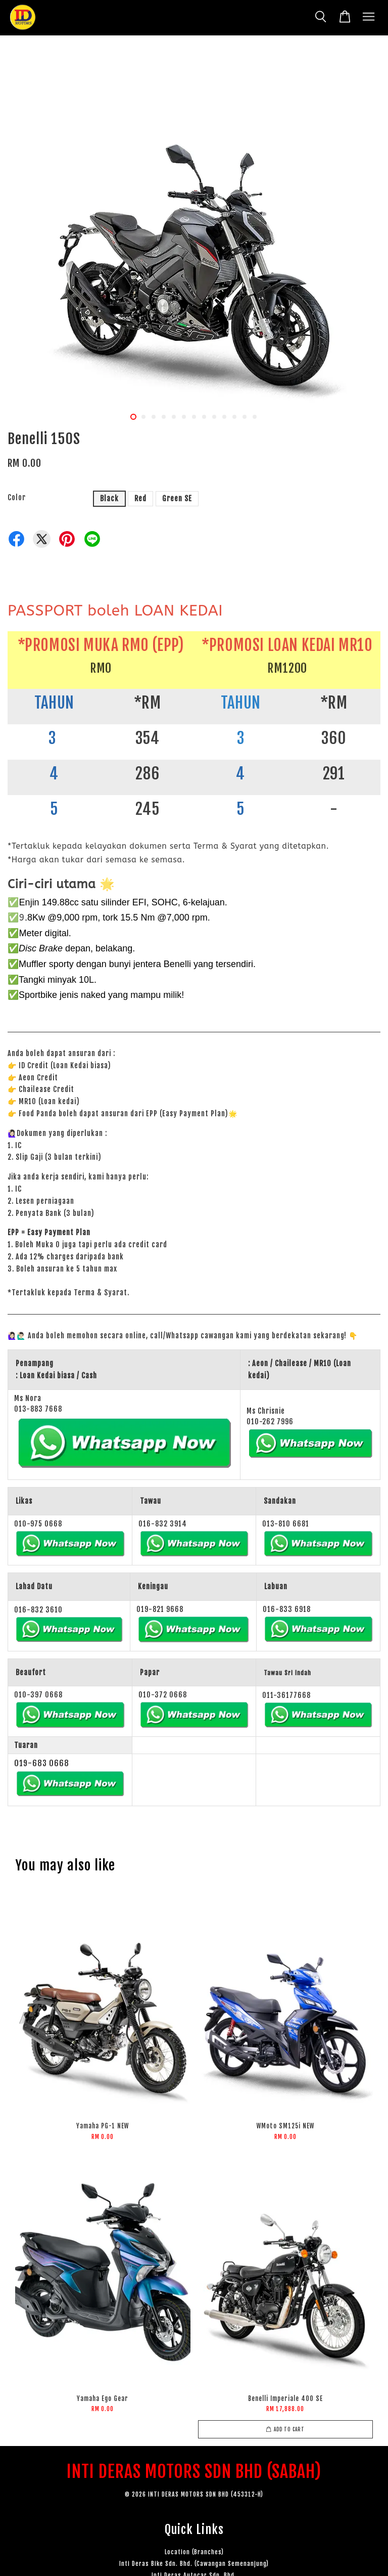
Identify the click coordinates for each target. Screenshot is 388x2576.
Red (140, 498)
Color (17, 497)
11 (234, 417)
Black (109, 498)
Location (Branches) (194, 2552)
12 (244, 417)
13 (255, 417)
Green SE (177, 498)
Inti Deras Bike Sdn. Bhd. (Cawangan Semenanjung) (194, 2563)
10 (224, 417)
